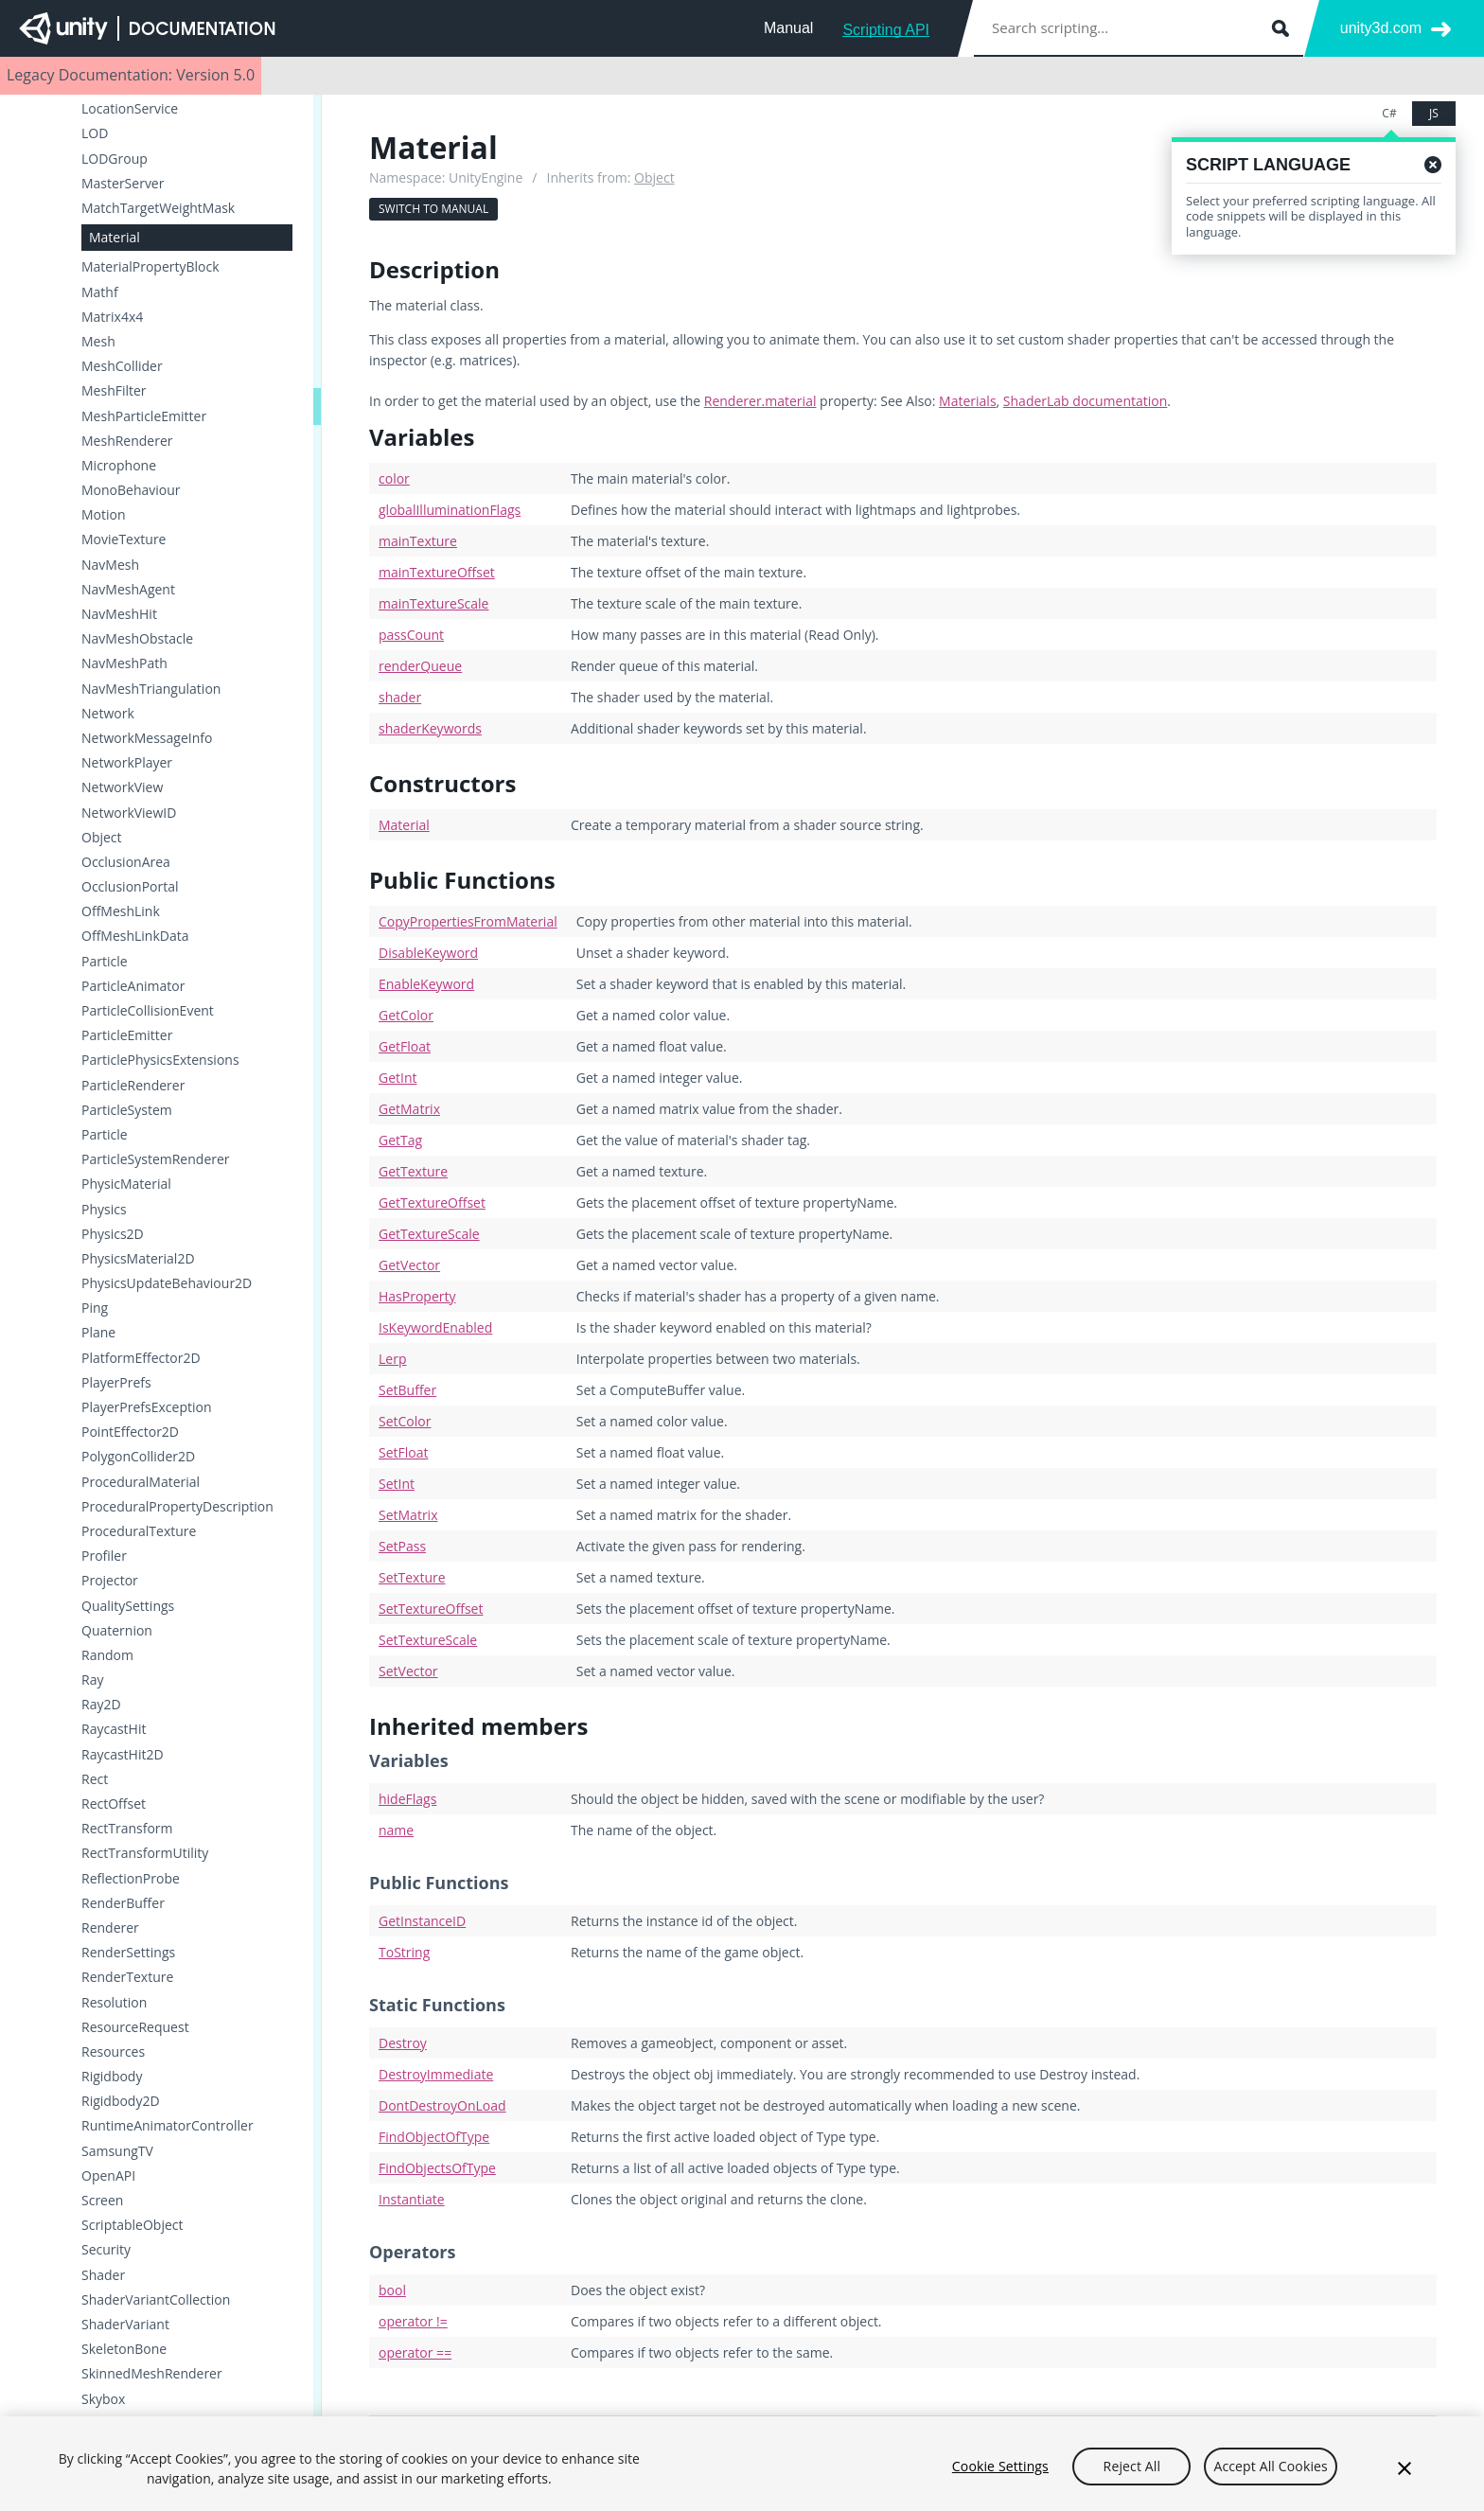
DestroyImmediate (436, 2074)
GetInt (398, 1078)
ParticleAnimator (133, 986)
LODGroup (114, 159)
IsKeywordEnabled (435, 1327)
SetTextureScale (428, 1640)
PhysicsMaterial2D (138, 1258)
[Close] (1404, 2481)
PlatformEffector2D (141, 1358)
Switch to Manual (433, 209)
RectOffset (113, 1804)
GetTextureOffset (432, 1202)
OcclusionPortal (130, 886)
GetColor (406, 1015)
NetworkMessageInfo (146, 738)
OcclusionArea (125, 862)
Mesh (98, 341)
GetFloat (405, 1046)
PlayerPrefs (116, 1382)
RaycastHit (113, 1729)
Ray (92, 1680)
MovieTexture (123, 539)
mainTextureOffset (437, 572)
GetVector (409, 1265)
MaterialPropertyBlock (150, 266)
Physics (104, 1209)
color (394, 478)
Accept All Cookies (1270, 2477)
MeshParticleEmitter (143, 416)
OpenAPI (108, 2175)
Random (107, 1655)
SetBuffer (407, 1390)
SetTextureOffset (431, 1609)
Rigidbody (111, 2076)
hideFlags (407, 1799)
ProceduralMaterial (140, 1482)
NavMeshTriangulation (151, 689)
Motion (103, 514)
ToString (404, 1952)
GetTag (400, 1140)
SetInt (397, 1484)
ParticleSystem (126, 1110)
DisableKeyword (428, 953)
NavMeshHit (119, 614)
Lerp (392, 1359)
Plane (98, 1332)
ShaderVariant (125, 2324)
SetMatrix (408, 1515)
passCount (411, 635)
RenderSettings (128, 1952)
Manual (788, 28)
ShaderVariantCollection (155, 2299)
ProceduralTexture (138, 1531)
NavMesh (110, 565)
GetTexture (413, 1171)
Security (106, 2249)
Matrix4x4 (112, 317)
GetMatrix (409, 1109)
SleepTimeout (124, 2423)
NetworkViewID (128, 813)
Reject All (1132, 2477)
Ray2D (101, 1704)
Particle (104, 961)
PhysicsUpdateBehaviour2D (166, 1283)
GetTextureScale (429, 1234)
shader (400, 697)
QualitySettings (127, 1606)
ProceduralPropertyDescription (177, 1506)
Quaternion (116, 1630)
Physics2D (112, 1234)
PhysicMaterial (126, 1184)
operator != (413, 2321)
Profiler (104, 1556)
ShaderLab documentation (1085, 401)
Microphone (118, 465)
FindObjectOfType (434, 2137)
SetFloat (403, 1452)
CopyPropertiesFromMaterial (468, 921)
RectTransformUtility (144, 1853)
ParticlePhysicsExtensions (160, 1060)
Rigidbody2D (120, 2101)
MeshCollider (122, 366)
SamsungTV (117, 2151)
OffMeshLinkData (135, 936)
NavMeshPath (124, 663)
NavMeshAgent (128, 589)
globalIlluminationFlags (450, 510)
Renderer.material (760, 401)
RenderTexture (127, 1977)
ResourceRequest (135, 2027)
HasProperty (417, 1296)
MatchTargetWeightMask (158, 208)
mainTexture (418, 541)
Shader (103, 2275)
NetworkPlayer (126, 762)
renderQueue (420, 666)
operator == (415, 2352)
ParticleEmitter (126, 1035)
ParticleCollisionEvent (147, 1010)
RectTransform (126, 1828)
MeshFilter (114, 390)
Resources (113, 2051)
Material (114, 237)
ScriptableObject (132, 2225)
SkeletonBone (124, 2349)
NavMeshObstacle (137, 638)
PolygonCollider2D (138, 1456)
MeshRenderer (127, 441)
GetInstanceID (422, 1921)
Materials (967, 401)
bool (392, 2290)
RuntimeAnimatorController (167, 2125)
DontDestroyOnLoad (442, 2105)
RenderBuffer (123, 1903)
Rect (94, 1779)
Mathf (99, 292)
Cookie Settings (1000, 2477)
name (396, 1830)
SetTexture (412, 1577)
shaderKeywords (430, 728)
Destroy (403, 2043)
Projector (109, 1580)
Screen (102, 2200)
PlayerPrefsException (146, 1407)
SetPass (402, 1546)
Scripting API (885, 30)
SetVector (408, 1671)
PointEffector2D (130, 1432)
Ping (94, 1308)
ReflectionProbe (130, 1878)
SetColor (405, 1421)
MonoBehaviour (131, 490)
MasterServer (122, 183)
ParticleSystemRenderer (155, 1159)
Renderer (110, 1927)
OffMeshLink (120, 911)
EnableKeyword (426, 984)
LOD (94, 133)
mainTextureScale (433, 603)
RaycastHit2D (122, 1754)
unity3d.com (1381, 28)
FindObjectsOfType (437, 2168)
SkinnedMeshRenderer (151, 2373)
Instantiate (412, 2199)
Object (101, 837)
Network (107, 713)
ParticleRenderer (133, 1085)
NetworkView (122, 787)
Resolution (114, 2002)
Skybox (103, 2399)
